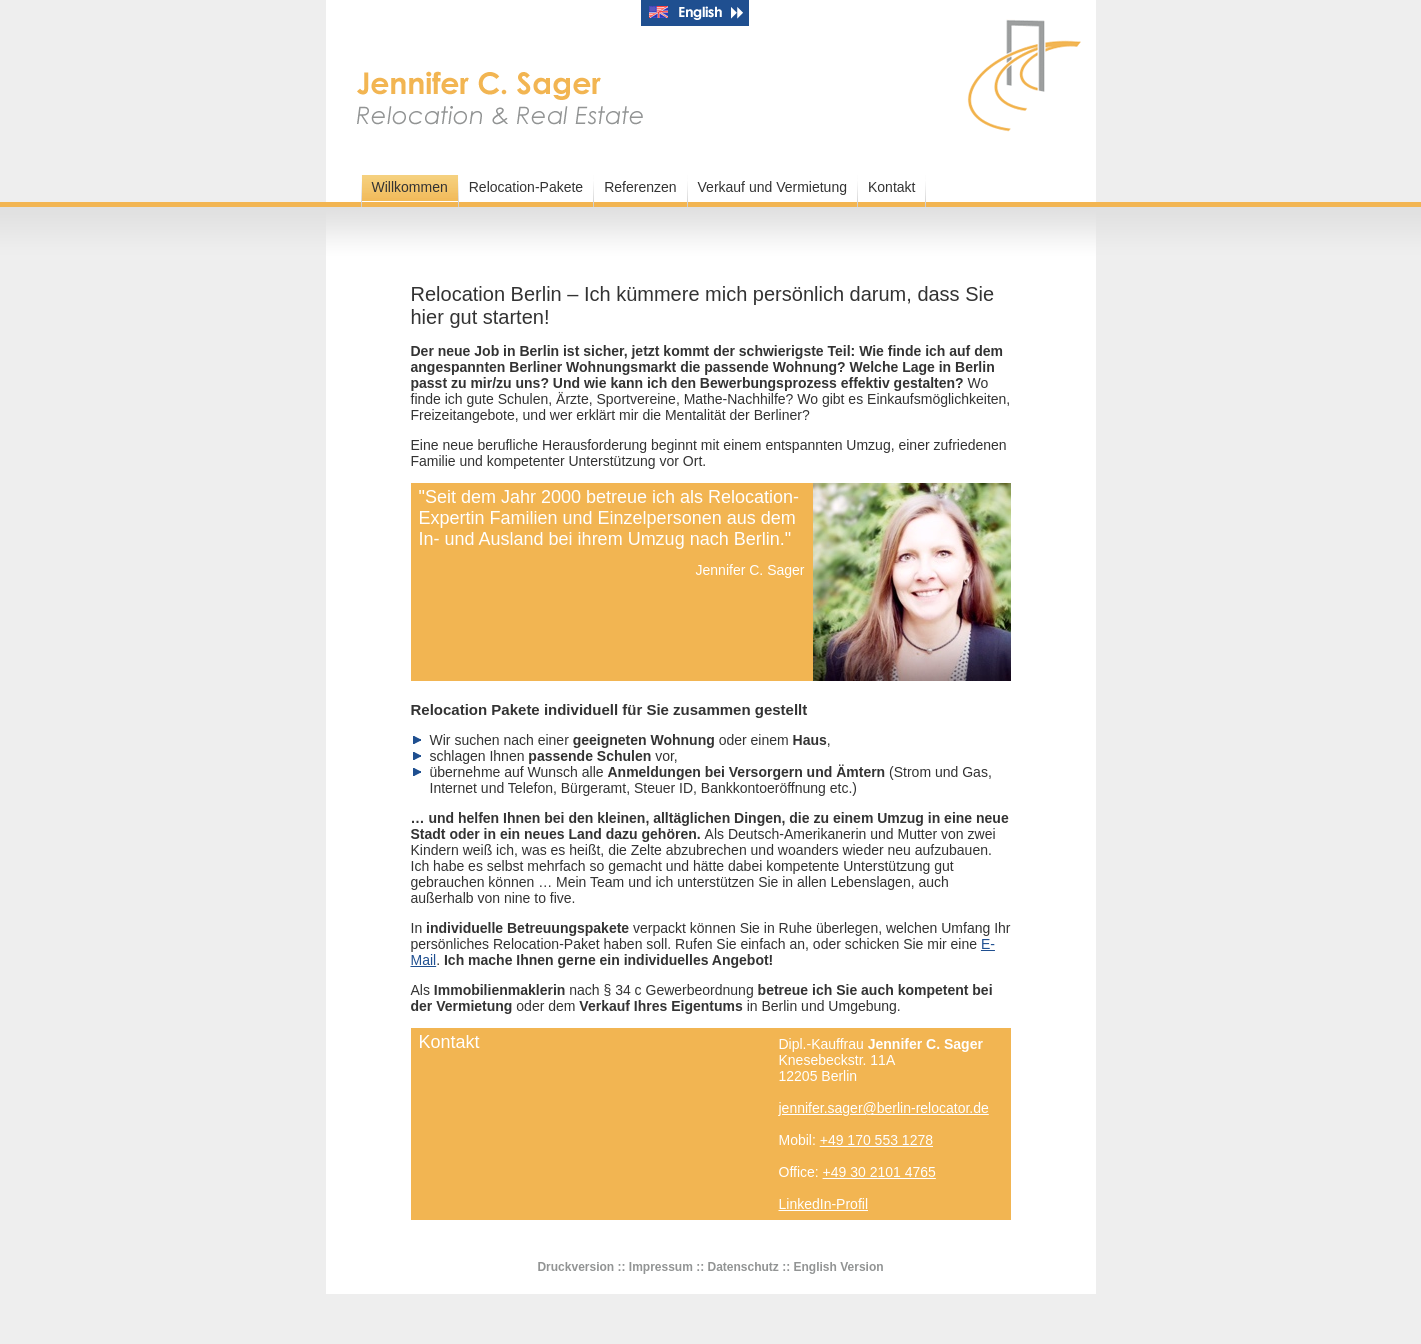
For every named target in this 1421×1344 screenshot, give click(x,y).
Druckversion (575, 1267)
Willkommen (410, 187)
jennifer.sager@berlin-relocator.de (884, 1108)
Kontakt (891, 187)
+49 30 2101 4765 (879, 1172)
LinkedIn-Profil (824, 1204)
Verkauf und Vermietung (772, 187)
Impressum (661, 1267)
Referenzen (640, 187)
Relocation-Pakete (526, 187)
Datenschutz (743, 1267)
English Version (839, 1267)
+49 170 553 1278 (876, 1140)
